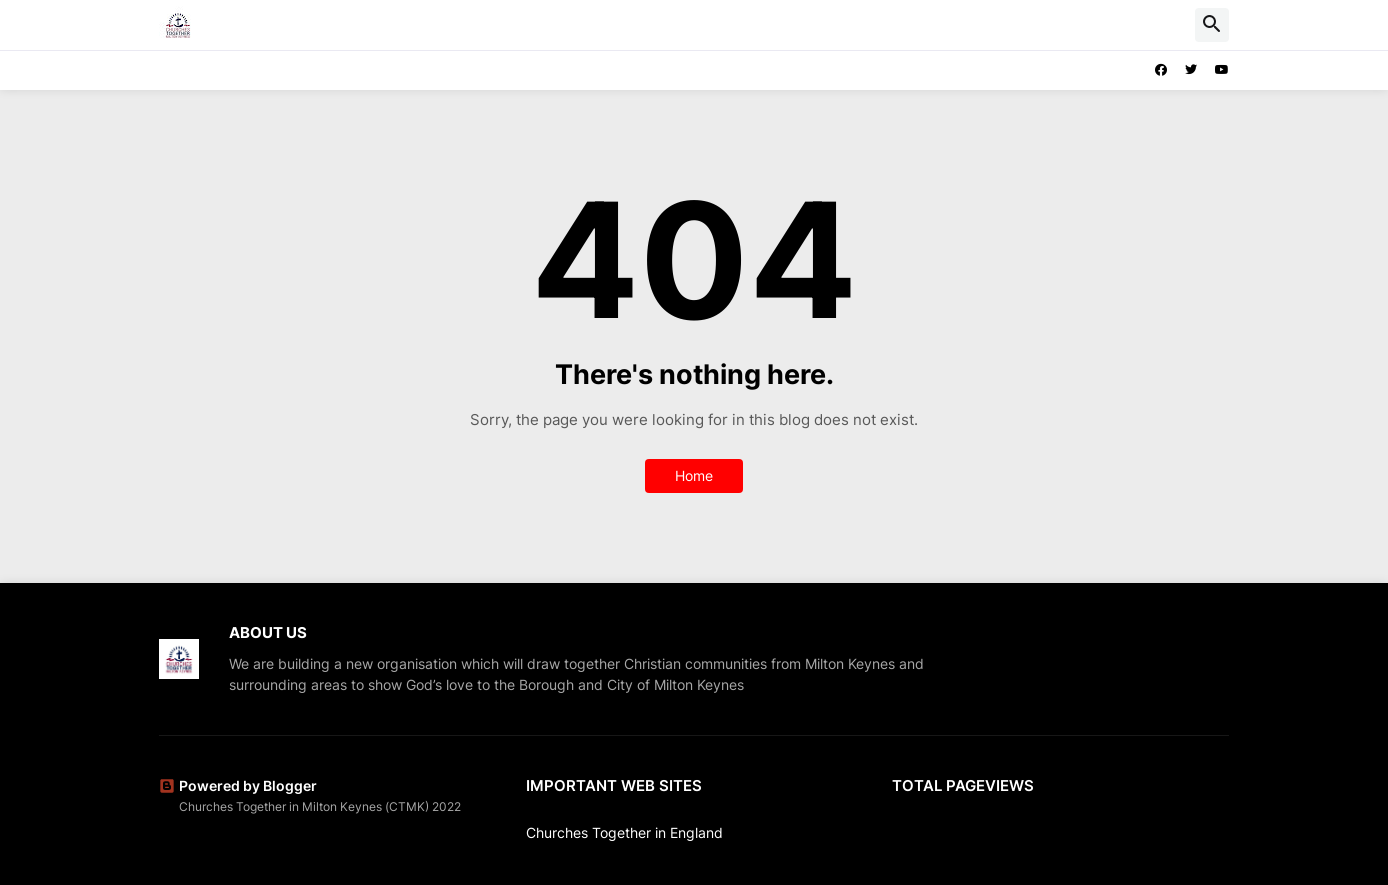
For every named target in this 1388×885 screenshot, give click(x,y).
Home (694, 475)
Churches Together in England (624, 832)
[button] (1212, 25)
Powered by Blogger (238, 785)
